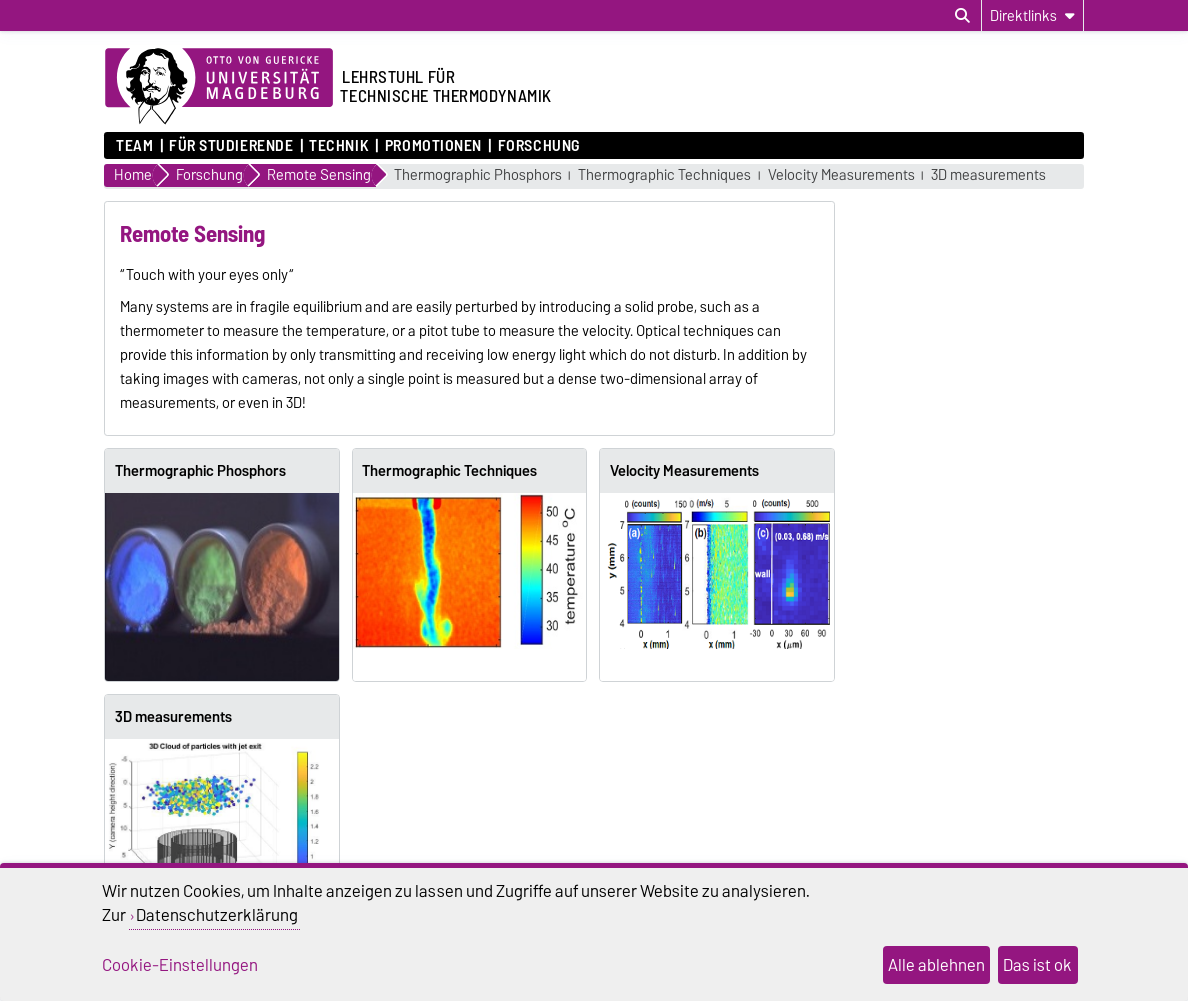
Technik (339, 146)
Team (134, 146)
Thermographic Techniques (664, 175)
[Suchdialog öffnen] (962, 16)
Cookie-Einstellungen (180, 965)
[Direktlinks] (1032, 15)
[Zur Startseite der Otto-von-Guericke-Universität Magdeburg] (219, 87)
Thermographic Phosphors (478, 175)
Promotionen (433, 146)
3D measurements (988, 175)
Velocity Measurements (841, 175)
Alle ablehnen (936, 965)
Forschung (539, 146)
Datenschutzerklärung (217, 915)
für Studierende (231, 146)
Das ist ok (1037, 965)
